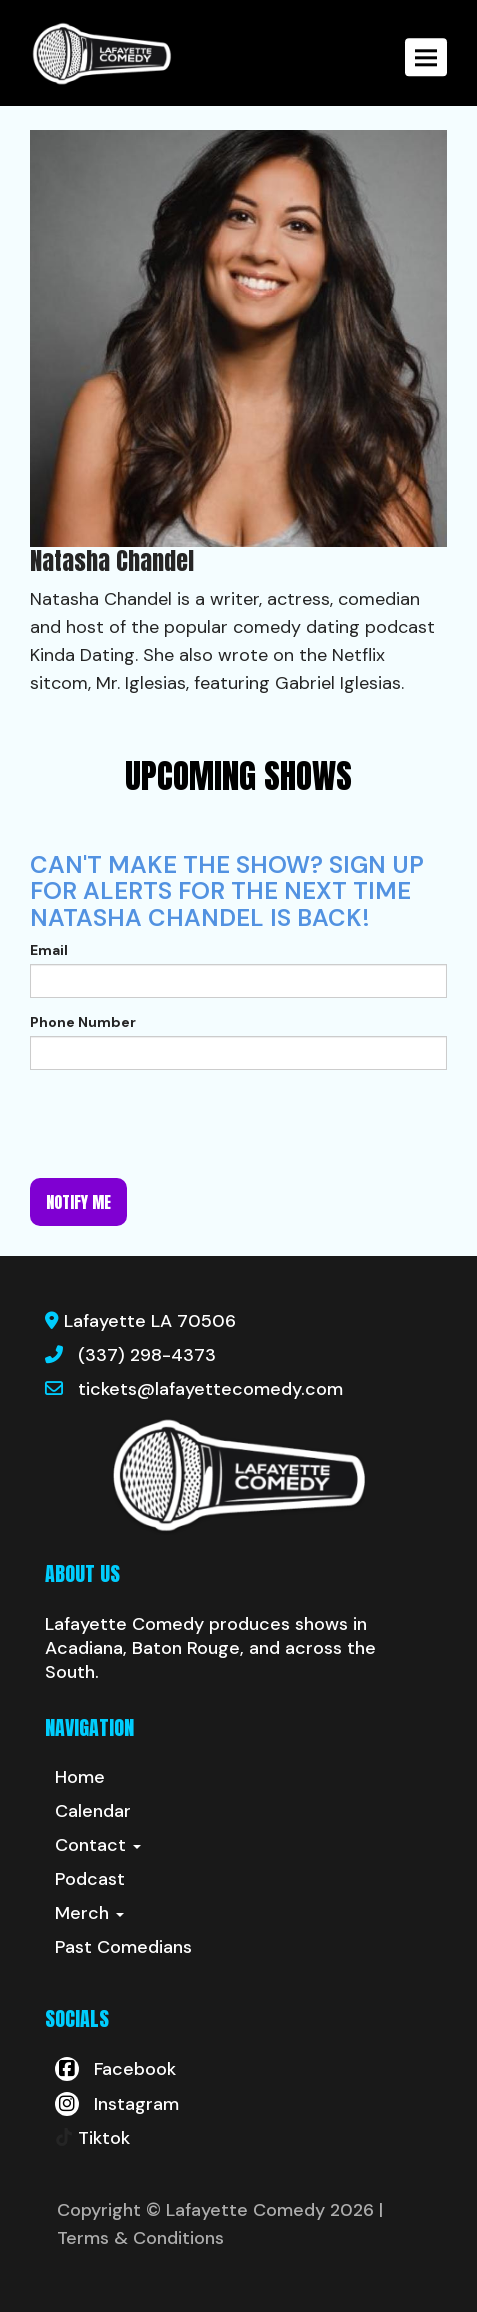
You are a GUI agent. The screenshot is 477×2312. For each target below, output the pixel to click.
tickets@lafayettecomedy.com (210, 1389)
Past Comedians (123, 1947)
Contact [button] (98, 1845)
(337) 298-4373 (147, 1355)
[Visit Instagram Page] (117, 2104)
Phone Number (83, 1022)
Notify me (78, 1202)
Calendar (93, 1811)
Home (80, 1777)
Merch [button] (89, 1913)
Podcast (90, 1879)
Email (49, 950)
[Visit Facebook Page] (115, 2069)
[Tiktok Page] (92, 2138)
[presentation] (182, 1124)
